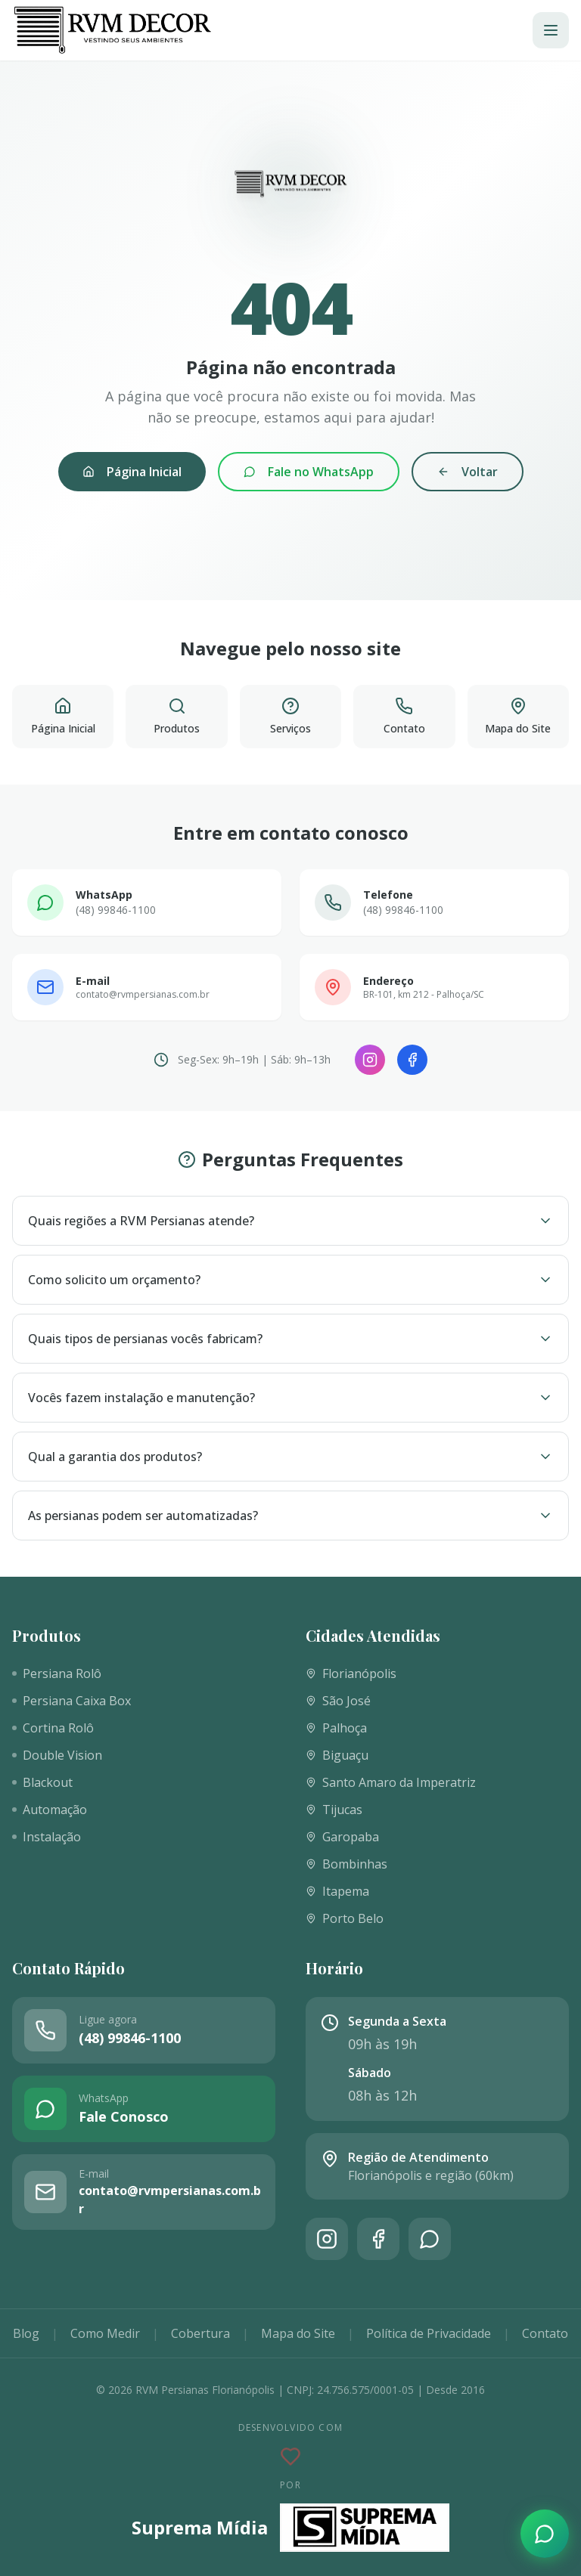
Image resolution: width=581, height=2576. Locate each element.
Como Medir (105, 2333)
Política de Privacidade (428, 2333)
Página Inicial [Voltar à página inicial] (132, 471)
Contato (545, 2333)
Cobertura (200, 2333)
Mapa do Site (298, 2333)
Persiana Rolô (56, 1673)
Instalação (46, 1836)
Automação (49, 1809)
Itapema (337, 1891)
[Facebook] (412, 1060)
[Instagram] (370, 1060)
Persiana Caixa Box (71, 1700)
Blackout (42, 1782)
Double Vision (57, 1755)
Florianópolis (351, 1673)
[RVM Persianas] (112, 30)
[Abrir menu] (551, 30)
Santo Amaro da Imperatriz (391, 1782)
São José (338, 1700)
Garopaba (342, 1836)
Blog (26, 2333)
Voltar (467, 471)
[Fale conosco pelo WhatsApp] (544, 2533)
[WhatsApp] (430, 2239)
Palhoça (336, 1728)
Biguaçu (337, 1755)
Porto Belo (345, 1918)
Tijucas (334, 1809)
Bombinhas (346, 1864)
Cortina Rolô (53, 1728)
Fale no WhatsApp (309, 471)
